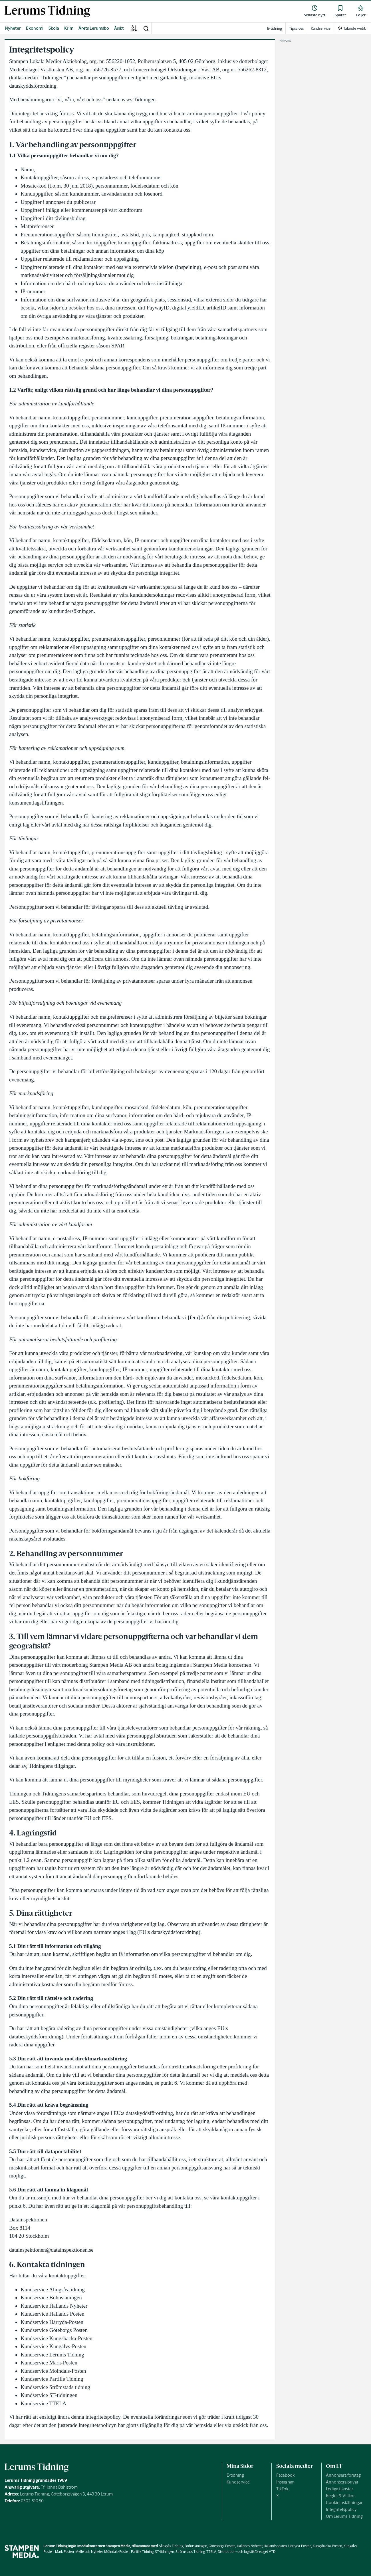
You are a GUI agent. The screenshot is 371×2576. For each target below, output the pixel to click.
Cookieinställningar (344, 2502)
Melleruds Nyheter (89, 2551)
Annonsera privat (342, 2482)
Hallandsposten (275, 2546)
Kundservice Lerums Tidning (52, 2355)
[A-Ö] (134, 28)
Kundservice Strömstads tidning (55, 2387)
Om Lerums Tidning (344, 2516)
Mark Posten (64, 2551)
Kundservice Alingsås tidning (53, 2290)
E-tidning (235, 2475)
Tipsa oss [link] (296, 28)
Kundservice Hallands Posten (52, 2314)
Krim (68, 28)
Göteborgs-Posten (222, 2546)
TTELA (211, 2551)
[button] (146, 28)
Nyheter (13, 28)
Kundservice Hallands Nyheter (54, 2306)
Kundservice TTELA (43, 2403)
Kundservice (238, 2482)
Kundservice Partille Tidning (52, 2379)
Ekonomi (34, 28)
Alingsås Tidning (171, 2546)
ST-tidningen (164, 2551)
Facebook (285, 2475)
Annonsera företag (343, 2475)
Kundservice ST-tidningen (49, 2395)
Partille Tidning (142, 2551)
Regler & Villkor (340, 2495)
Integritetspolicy (341, 2509)
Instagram (285, 2482)
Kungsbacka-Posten (327, 2546)
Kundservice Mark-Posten (49, 2363)
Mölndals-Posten (117, 2551)
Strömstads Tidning (190, 2551)
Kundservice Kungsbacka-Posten (56, 2338)
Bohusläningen (196, 2546)
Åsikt (119, 28)
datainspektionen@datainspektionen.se (51, 2250)
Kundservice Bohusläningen (51, 2297)
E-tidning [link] (274, 28)
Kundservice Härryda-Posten (52, 2322)
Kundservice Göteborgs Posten (54, 2330)
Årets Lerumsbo (93, 28)
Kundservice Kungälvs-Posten (53, 2346)
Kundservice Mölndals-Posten (53, 2371)
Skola (54, 28)
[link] (47, 11)
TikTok (282, 2488)
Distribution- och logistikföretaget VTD (246, 2551)
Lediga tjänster (339, 2488)
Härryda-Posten (299, 2546)
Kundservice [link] (320, 28)
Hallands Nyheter (249, 2546)
